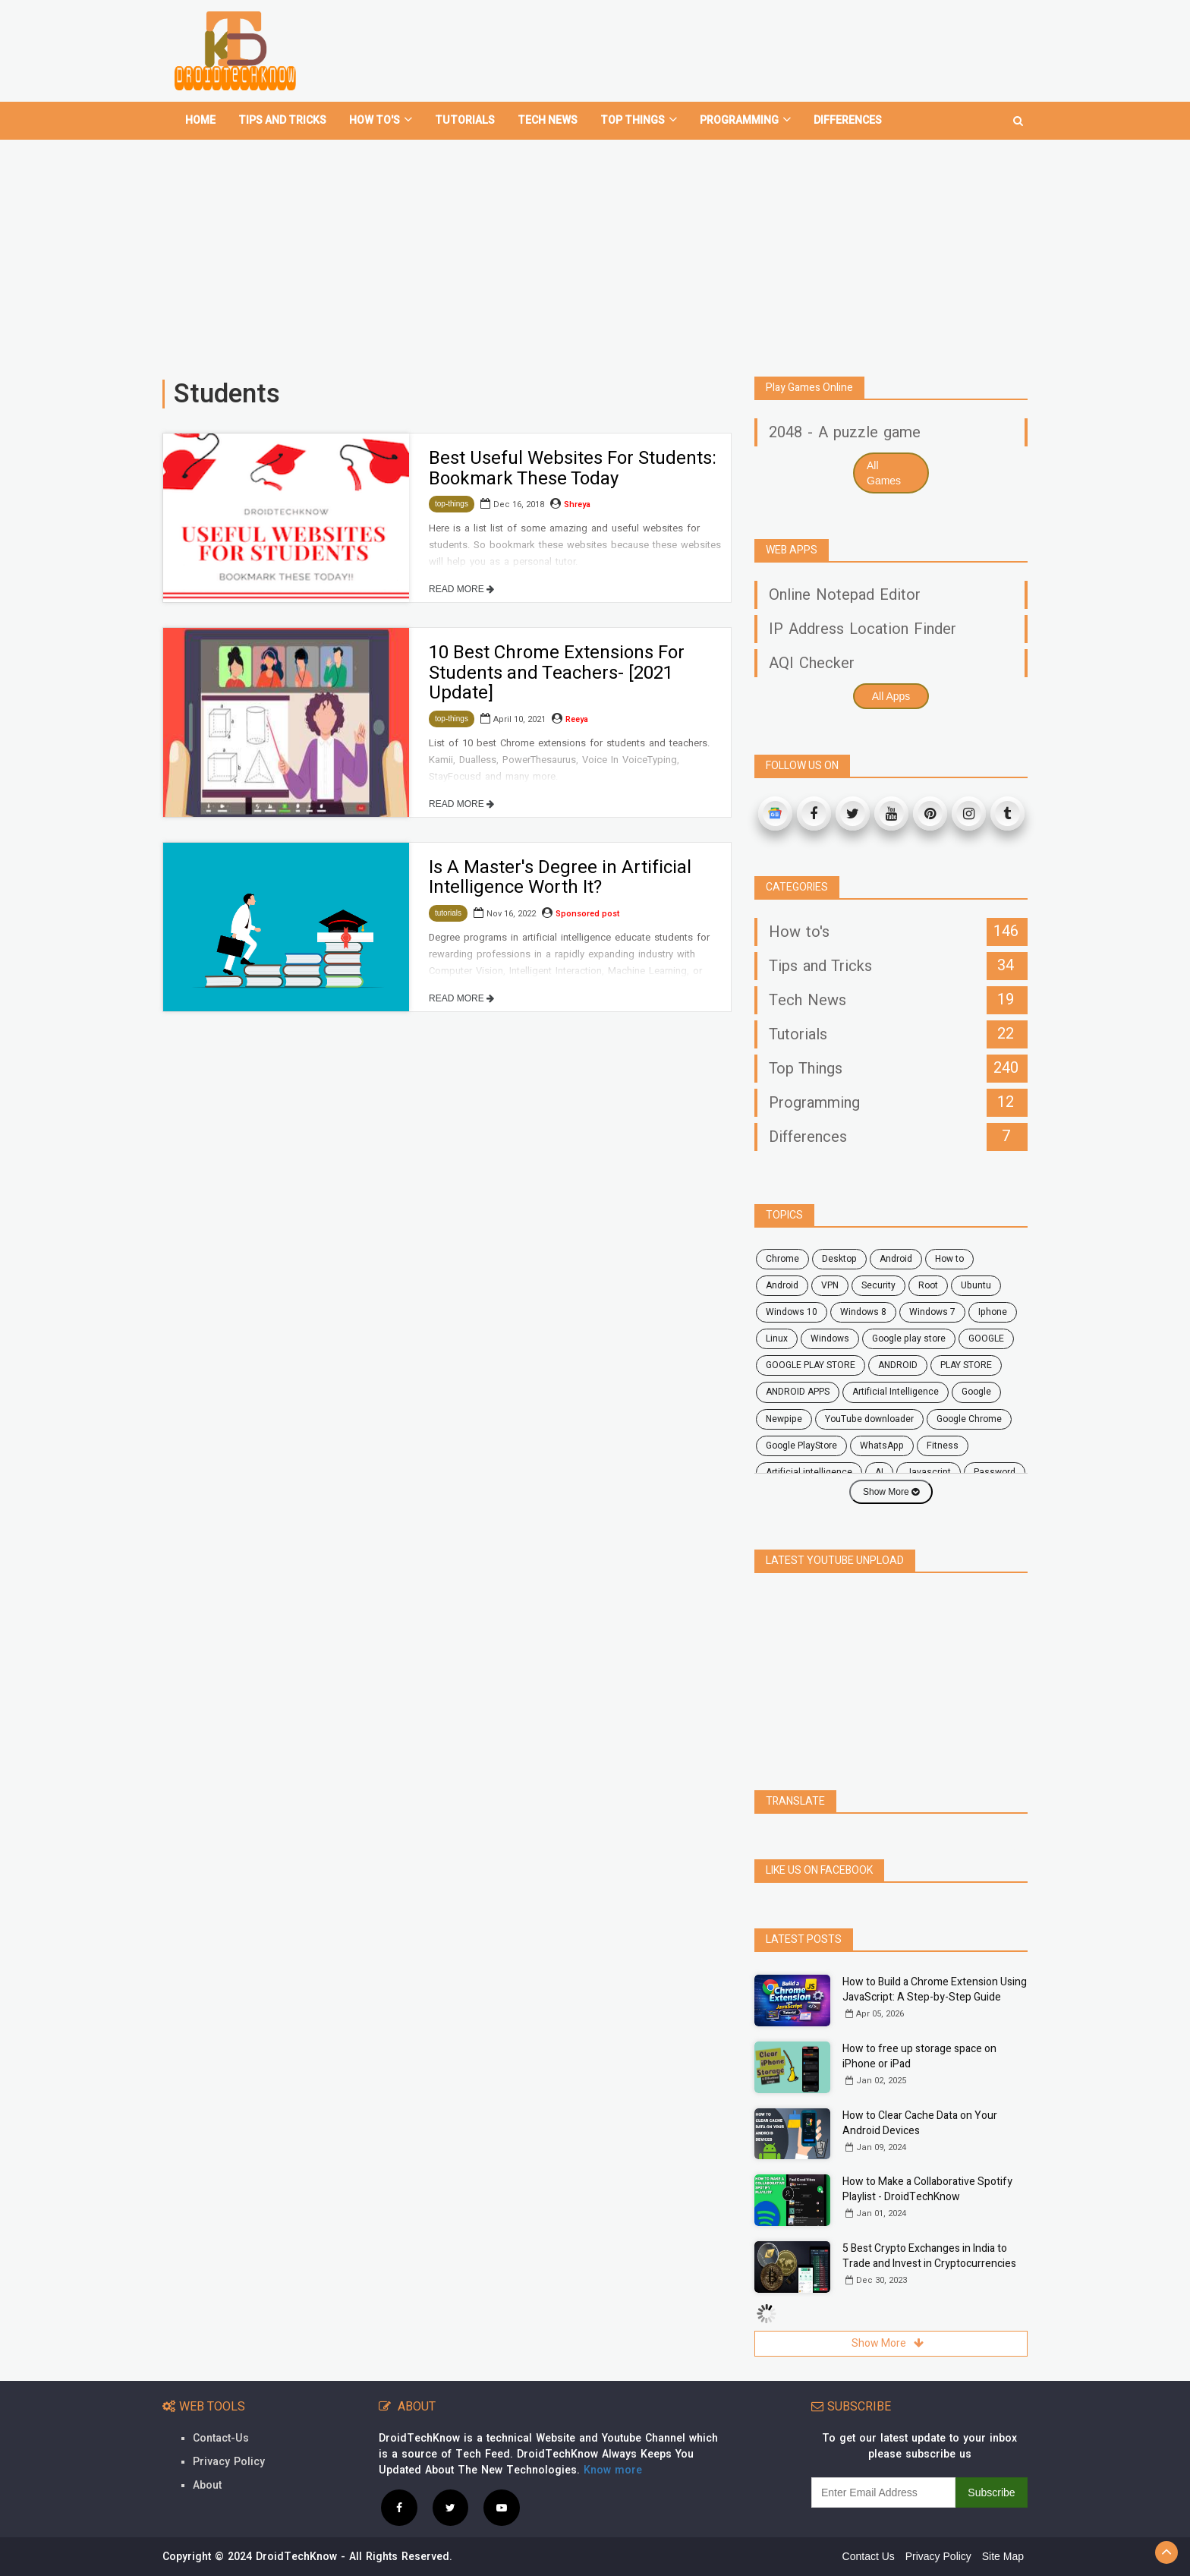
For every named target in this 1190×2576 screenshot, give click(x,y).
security (878, 1285)
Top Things (638, 120)
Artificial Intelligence (895, 1391)
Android (782, 1285)
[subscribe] (883, 2492)
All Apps (891, 696)
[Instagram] (969, 813)
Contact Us (868, 2556)
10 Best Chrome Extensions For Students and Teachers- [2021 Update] (557, 672)
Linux (777, 1338)
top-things (451, 504)
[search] (1018, 115)
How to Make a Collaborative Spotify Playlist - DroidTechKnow (927, 2189)
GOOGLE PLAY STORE (810, 1365)
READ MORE (461, 589)
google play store (909, 1338)
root (928, 1285)
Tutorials (465, 120)
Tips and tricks (282, 120)
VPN (830, 1285)
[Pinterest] (930, 813)
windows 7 (932, 1312)
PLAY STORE (966, 1365)
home (200, 120)
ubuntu (976, 1285)
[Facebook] (814, 813)
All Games (884, 473)
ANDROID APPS (798, 1391)
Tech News (548, 120)
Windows (830, 1338)
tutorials (448, 913)
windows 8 (863, 1312)
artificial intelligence (809, 1472)
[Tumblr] (1007, 813)
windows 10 (791, 1312)
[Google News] (775, 813)
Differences (848, 120)
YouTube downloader (869, 1419)
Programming (745, 120)
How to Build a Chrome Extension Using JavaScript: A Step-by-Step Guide (934, 1989)
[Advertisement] (595, 252)
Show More (891, 1492)
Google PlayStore (801, 1445)
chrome (782, 1259)
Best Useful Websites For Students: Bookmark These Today (572, 468)
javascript (928, 1472)
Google (976, 1391)
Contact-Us (221, 2438)
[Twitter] (853, 813)
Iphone (992, 1312)
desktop (839, 1259)
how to (949, 1259)
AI (879, 1472)
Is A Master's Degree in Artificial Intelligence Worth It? (560, 877)
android (896, 1259)
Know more (613, 2470)
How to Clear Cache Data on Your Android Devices (919, 2123)
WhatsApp (882, 1445)
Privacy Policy (229, 2462)
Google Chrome (969, 1419)
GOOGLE (986, 1338)
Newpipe (784, 1419)
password (994, 1472)
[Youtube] (891, 813)
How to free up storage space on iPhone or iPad (919, 2056)
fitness (943, 1445)
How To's (380, 120)
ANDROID (898, 1365)
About (207, 2485)
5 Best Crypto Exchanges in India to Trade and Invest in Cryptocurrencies (929, 2256)
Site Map (1003, 2556)
